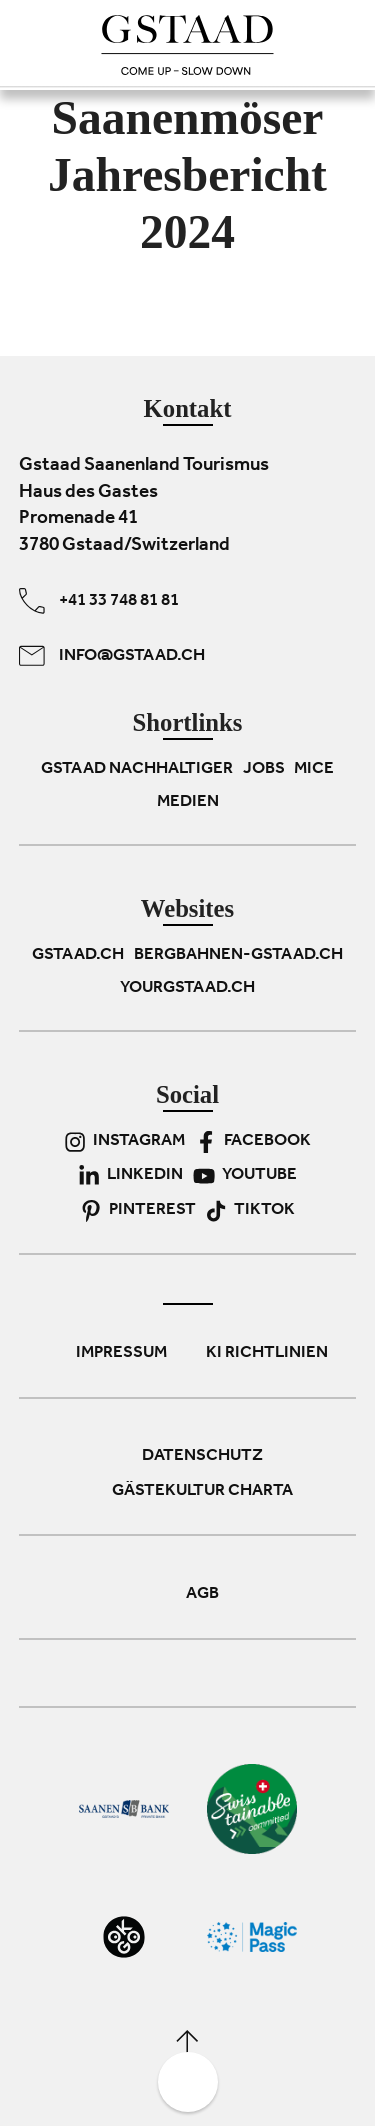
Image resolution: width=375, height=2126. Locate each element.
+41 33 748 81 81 (99, 601)
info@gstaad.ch (112, 656)
